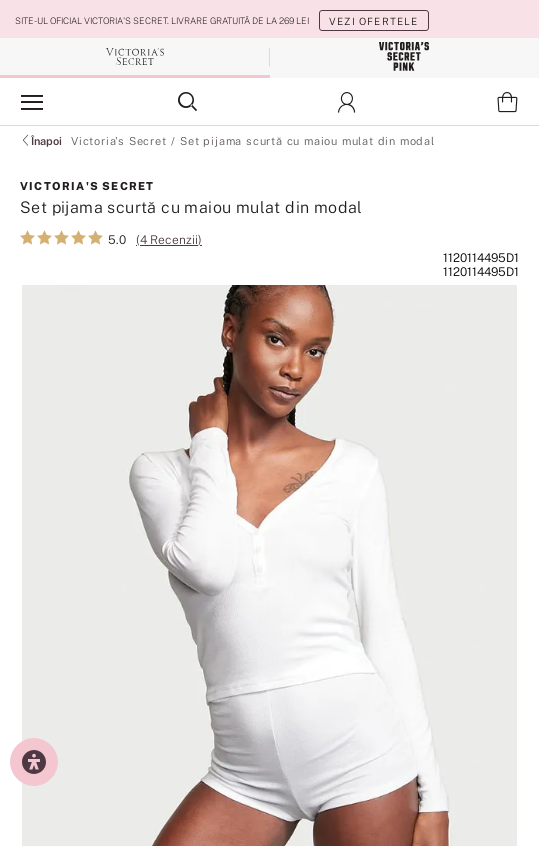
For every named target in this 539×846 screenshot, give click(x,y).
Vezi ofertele (374, 21)
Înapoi (41, 141)
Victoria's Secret (119, 141)
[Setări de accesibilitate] (34, 762)
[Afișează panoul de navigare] (32, 102)
